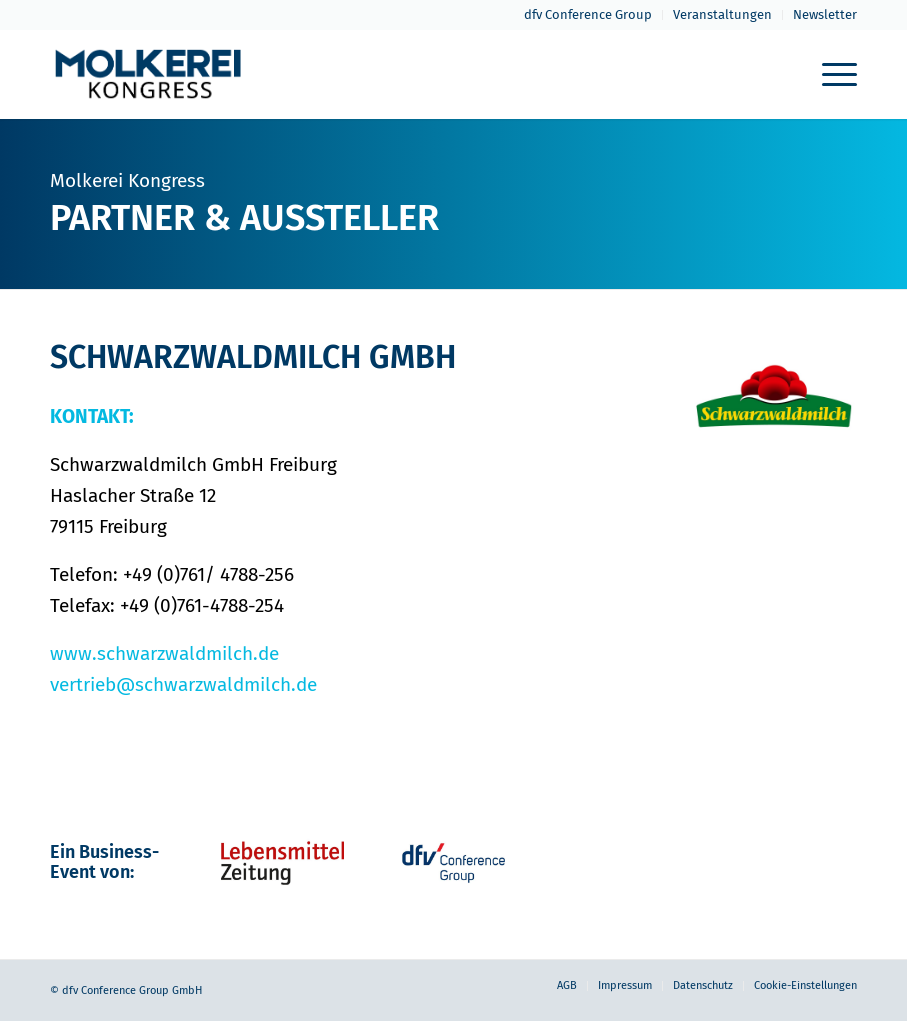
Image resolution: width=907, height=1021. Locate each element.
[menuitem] (588, 15)
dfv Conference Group (588, 14)
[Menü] (829, 74)
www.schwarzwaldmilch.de (164, 653)
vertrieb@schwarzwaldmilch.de (183, 684)
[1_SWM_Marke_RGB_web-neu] (774, 402)
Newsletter (825, 14)
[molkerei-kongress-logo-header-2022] (148, 74)
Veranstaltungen (722, 14)
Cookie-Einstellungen (805, 985)
